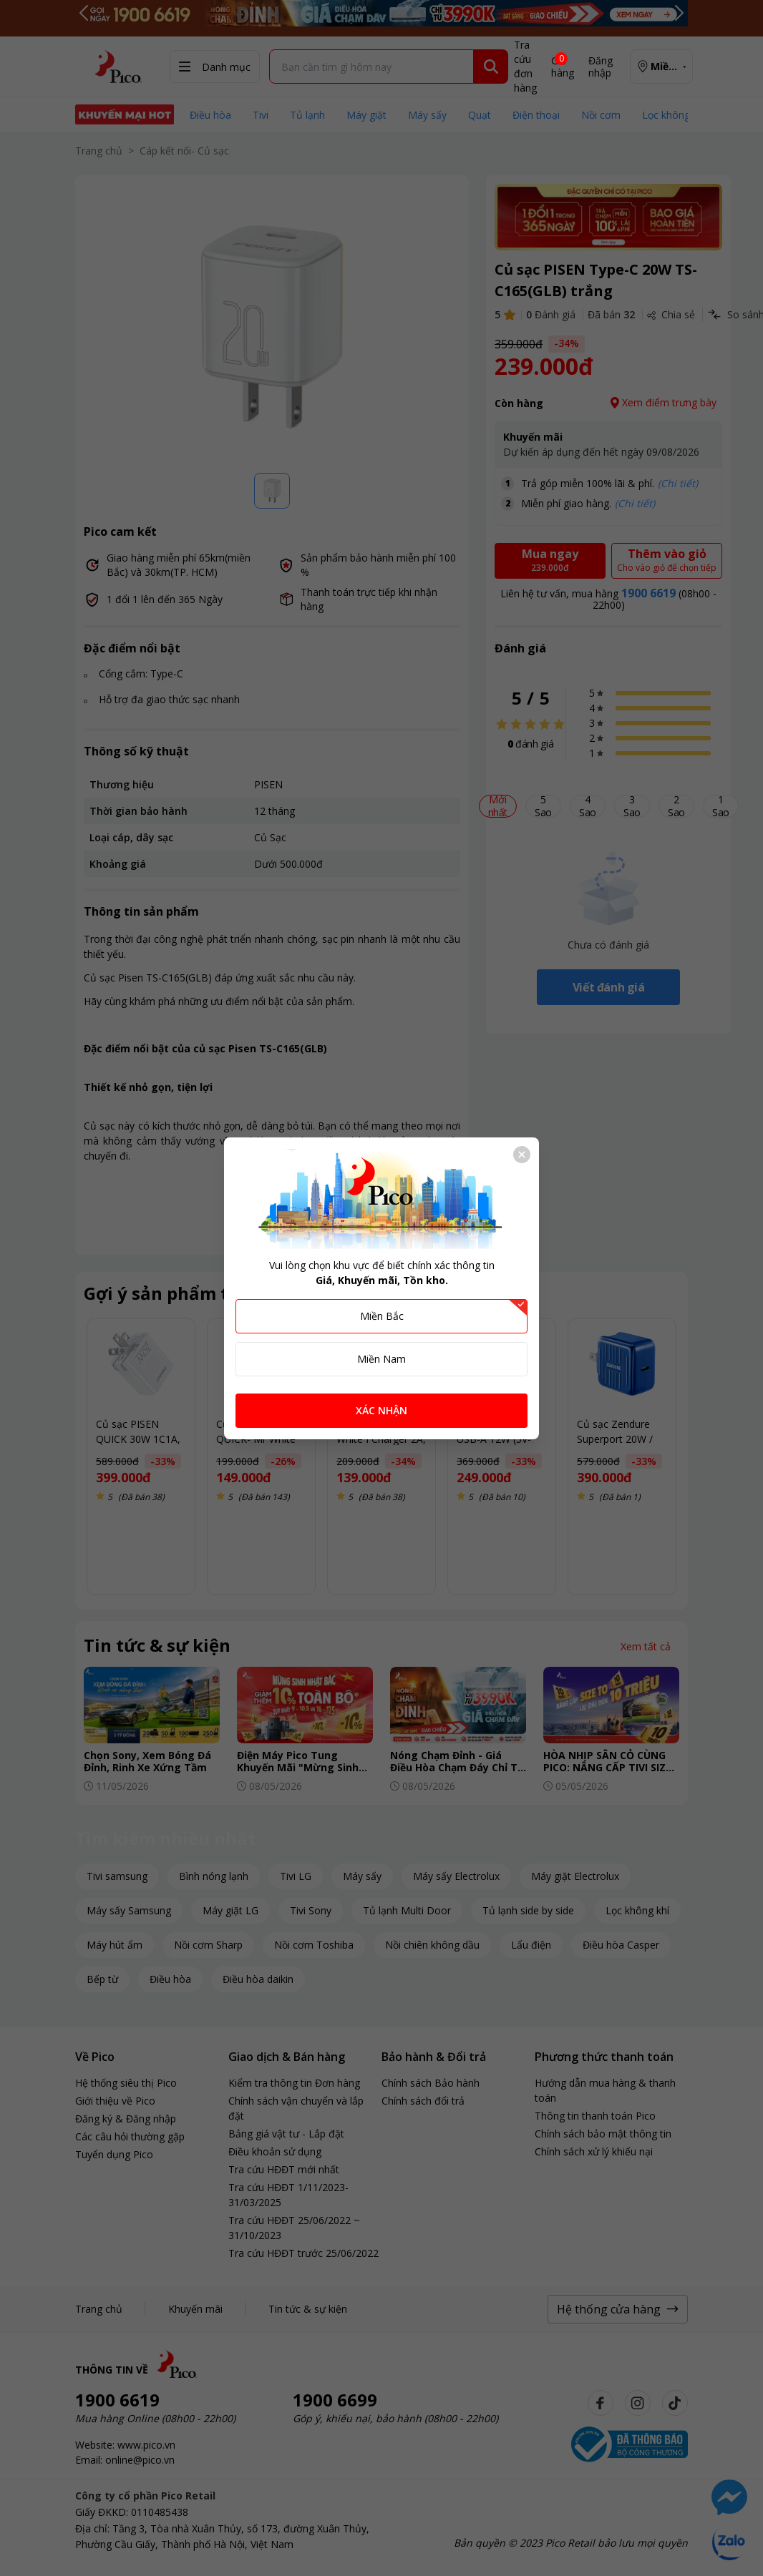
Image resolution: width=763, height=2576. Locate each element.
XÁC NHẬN (381, 1410)
